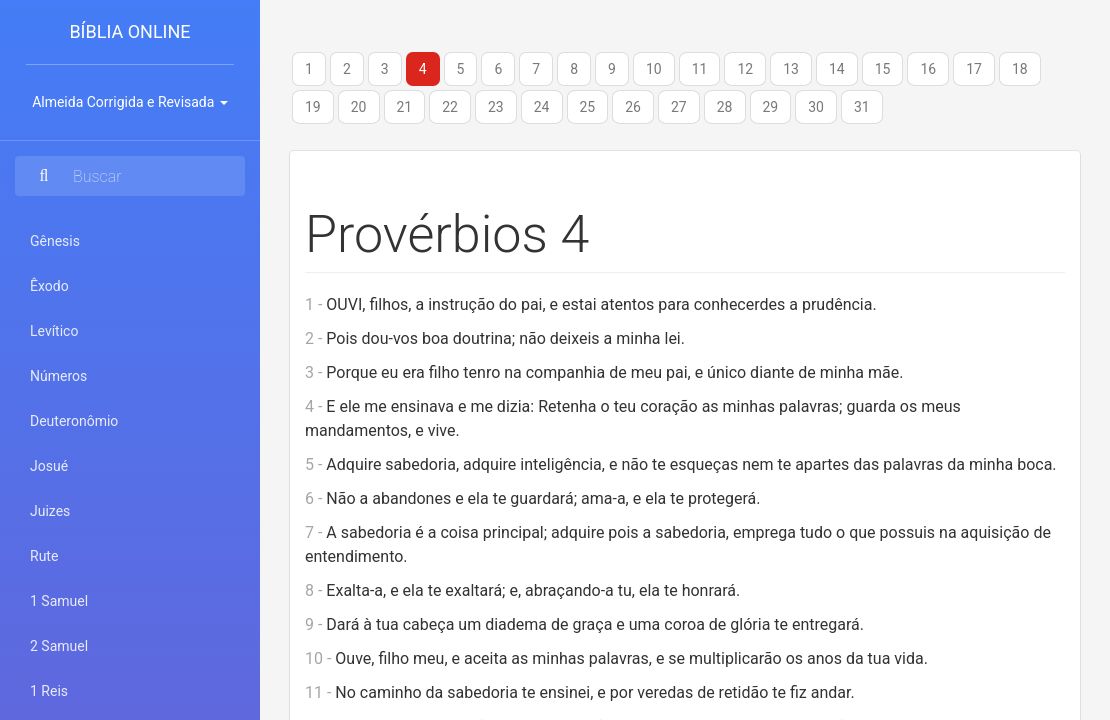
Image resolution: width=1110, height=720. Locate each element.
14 (837, 69)
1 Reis (49, 691)
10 (654, 69)
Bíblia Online (129, 31)
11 (700, 69)
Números (58, 376)
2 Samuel (59, 646)
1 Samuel (59, 601)
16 (928, 69)
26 (633, 107)
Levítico (54, 331)
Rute (44, 556)
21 (405, 107)
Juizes (50, 511)
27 (679, 107)
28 (725, 107)
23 (496, 107)
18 (1020, 69)
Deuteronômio (74, 421)
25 (588, 107)
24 (542, 107)
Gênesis (55, 241)
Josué (49, 466)
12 (745, 69)
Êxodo (49, 286)
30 (816, 107)
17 (974, 69)
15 (883, 69)
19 (313, 107)
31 (862, 107)
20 (359, 107)
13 (791, 69)
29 (771, 107)
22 (450, 107)
